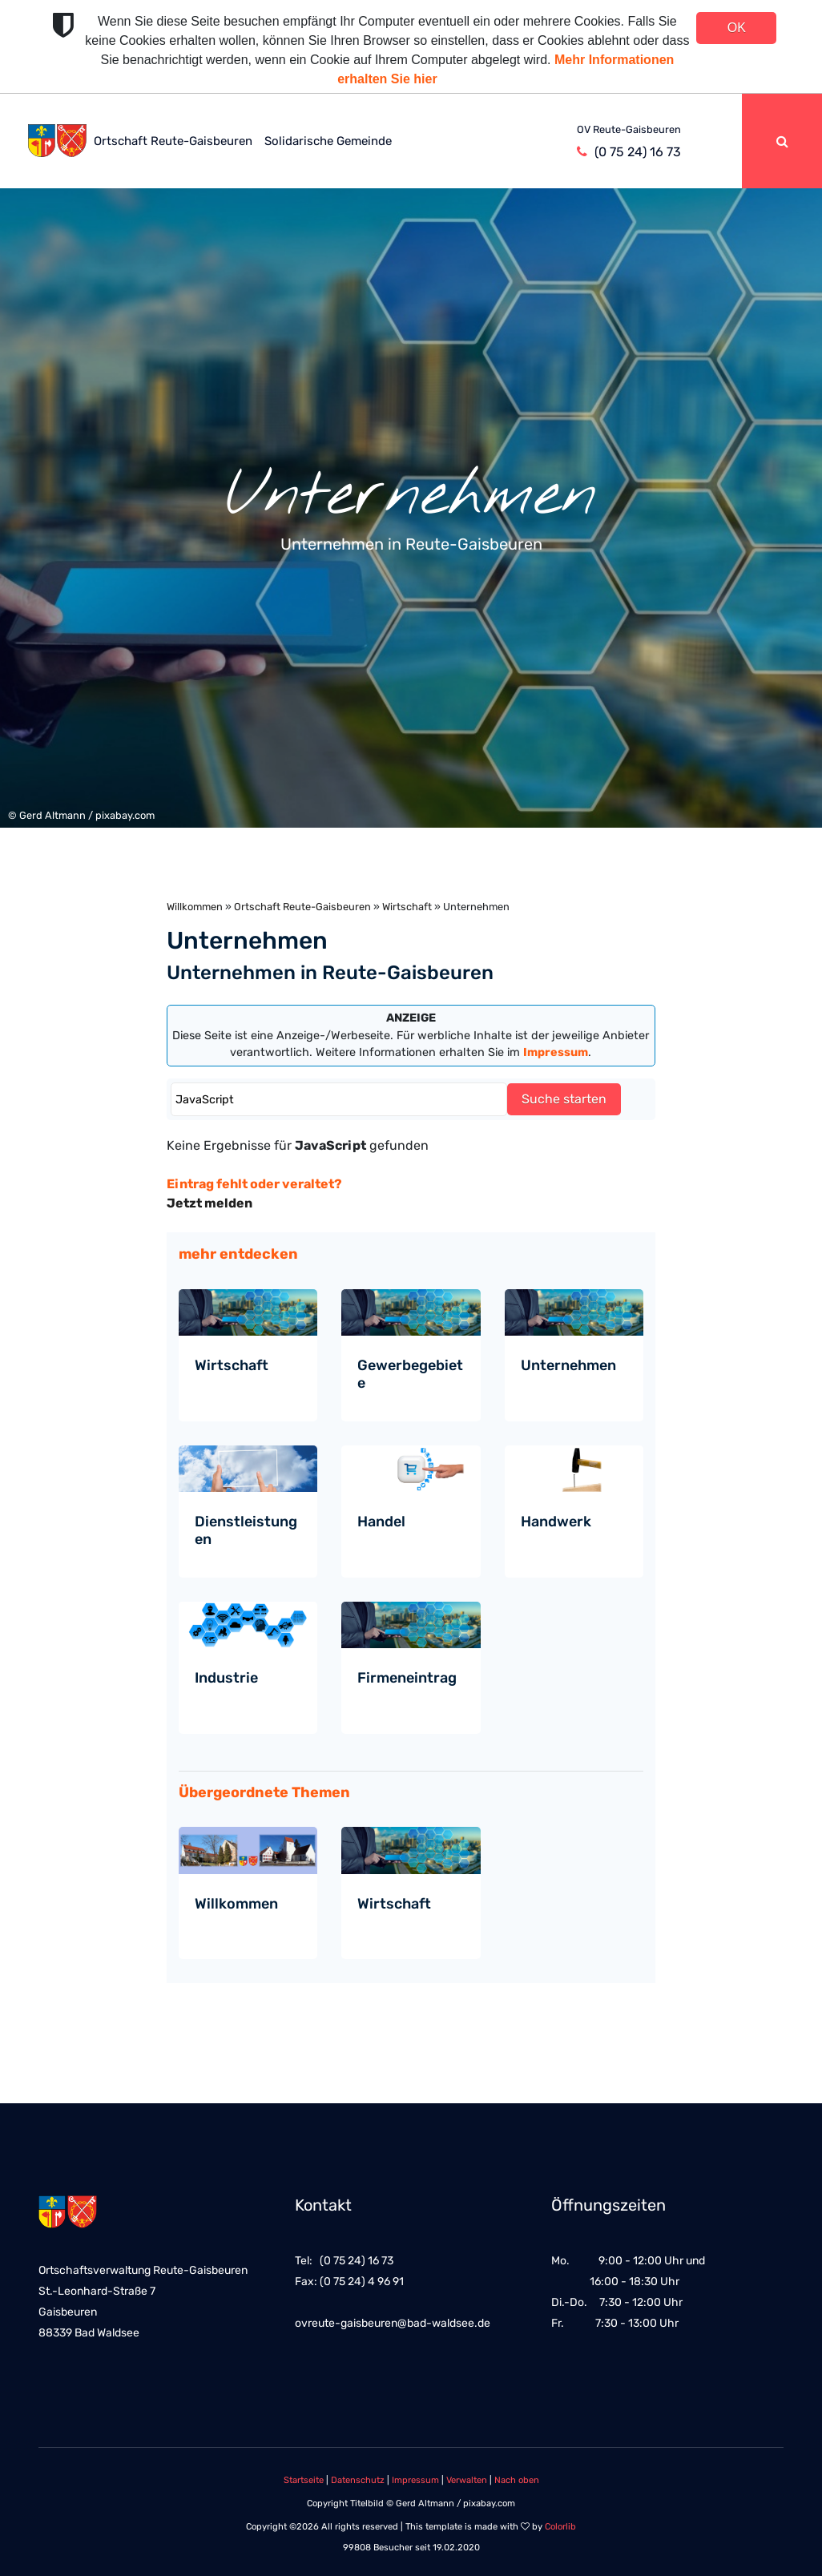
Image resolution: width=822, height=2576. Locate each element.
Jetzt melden (209, 1203)
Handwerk (556, 1521)
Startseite (304, 2480)
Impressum (415, 2480)
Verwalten (466, 2480)
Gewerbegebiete (410, 1374)
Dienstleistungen (246, 1530)
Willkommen (195, 907)
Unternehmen (568, 1365)
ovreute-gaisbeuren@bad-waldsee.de (392, 2323)
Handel (381, 1521)
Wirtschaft (407, 907)
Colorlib (560, 2527)
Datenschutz (358, 2480)
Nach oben (516, 2480)
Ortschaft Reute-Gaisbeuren (173, 141)
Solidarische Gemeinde (328, 141)
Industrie (226, 1678)
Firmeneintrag (407, 1678)
